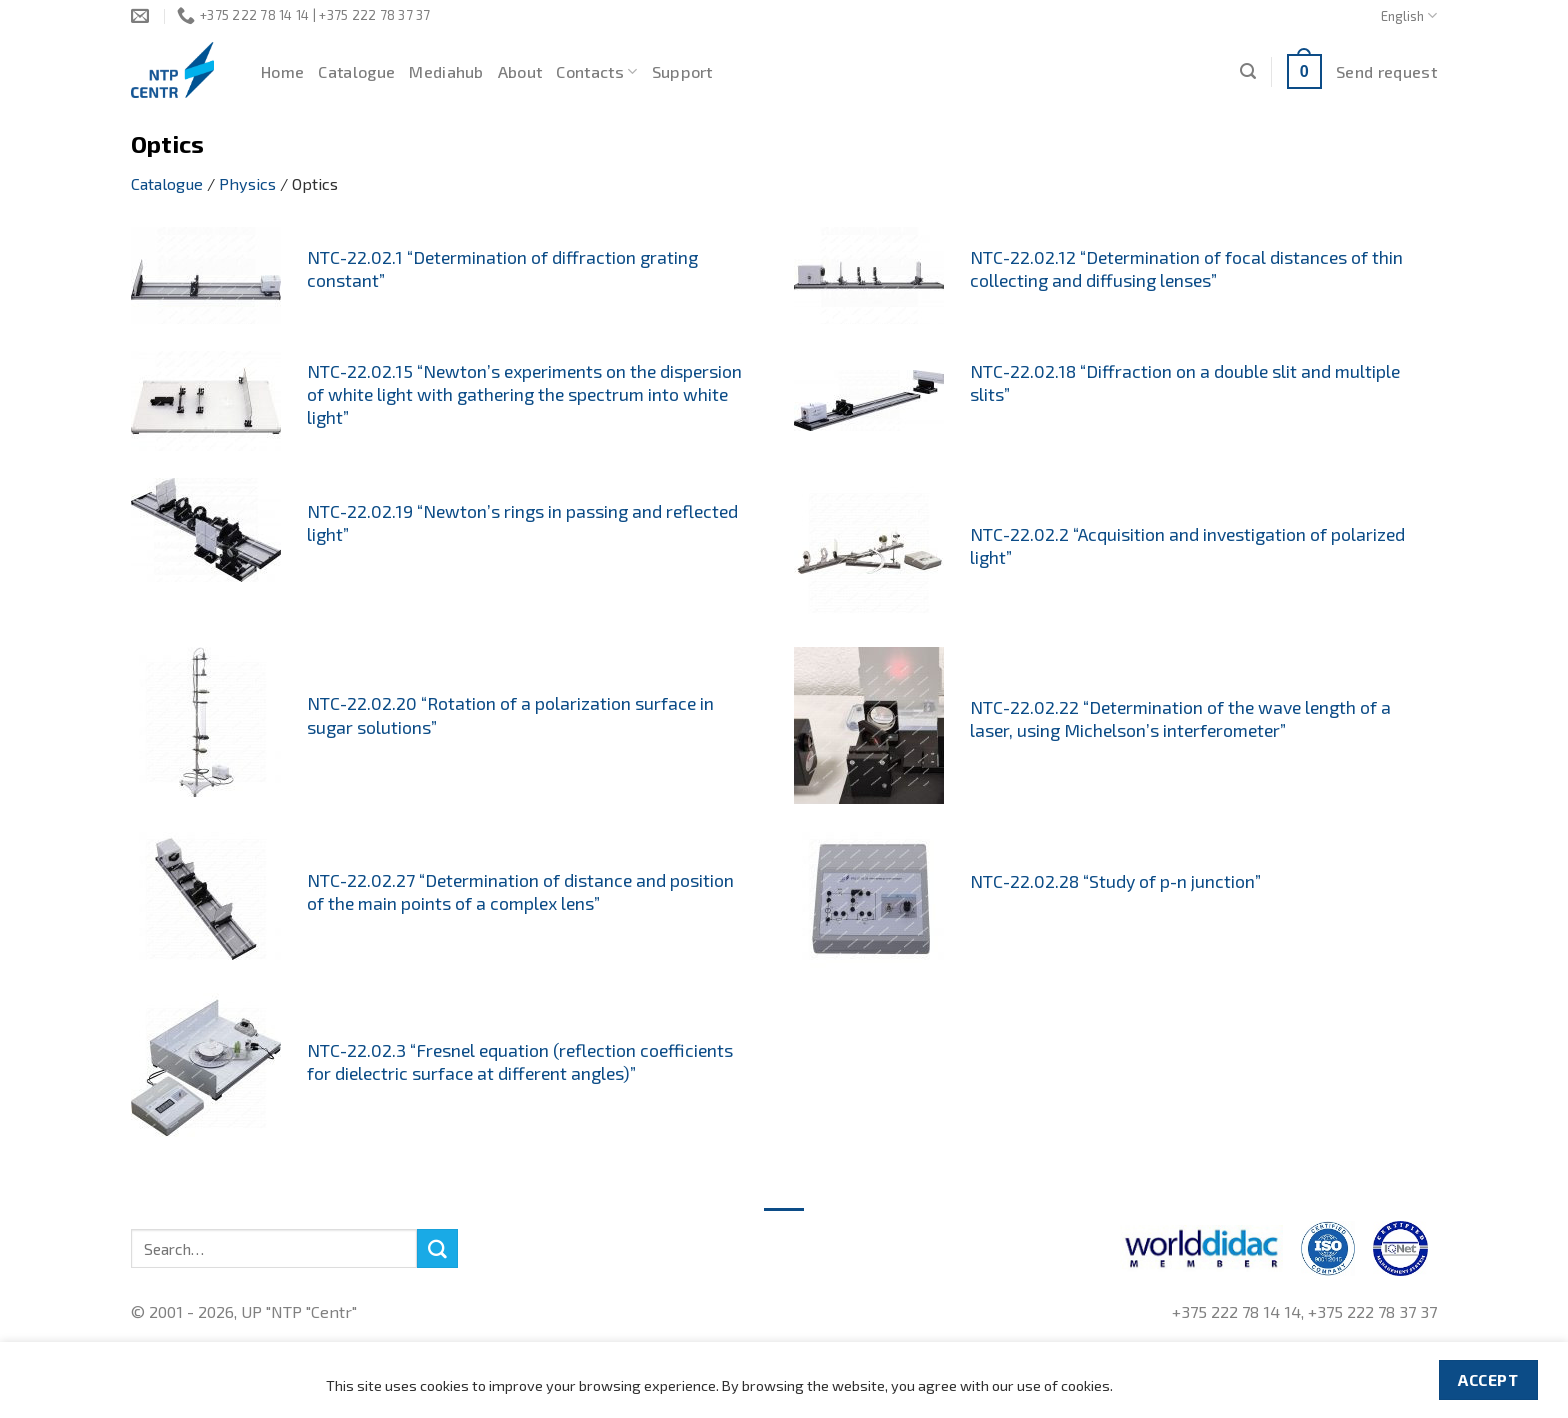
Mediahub (446, 71)
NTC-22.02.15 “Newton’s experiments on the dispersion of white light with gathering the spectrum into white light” (524, 394)
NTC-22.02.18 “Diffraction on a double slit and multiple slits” (1185, 382)
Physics (247, 183)
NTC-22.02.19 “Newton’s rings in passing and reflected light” (522, 522)
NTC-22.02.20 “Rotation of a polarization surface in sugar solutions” (510, 714)
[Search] (1248, 71)
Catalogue (356, 71)
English (1409, 15)
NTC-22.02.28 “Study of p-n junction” (1115, 881)
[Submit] (437, 1249)
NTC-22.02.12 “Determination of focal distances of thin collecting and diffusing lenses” (1186, 268)
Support (682, 71)
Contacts (596, 72)
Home (282, 71)
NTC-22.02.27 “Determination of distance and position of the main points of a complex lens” (520, 891)
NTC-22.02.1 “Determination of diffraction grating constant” (502, 268)
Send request (1386, 71)
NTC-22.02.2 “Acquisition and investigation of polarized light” (1187, 545)
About (520, 71)
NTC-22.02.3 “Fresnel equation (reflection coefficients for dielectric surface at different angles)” (520, 1061)
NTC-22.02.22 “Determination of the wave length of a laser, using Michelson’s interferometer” (1180, 718)
